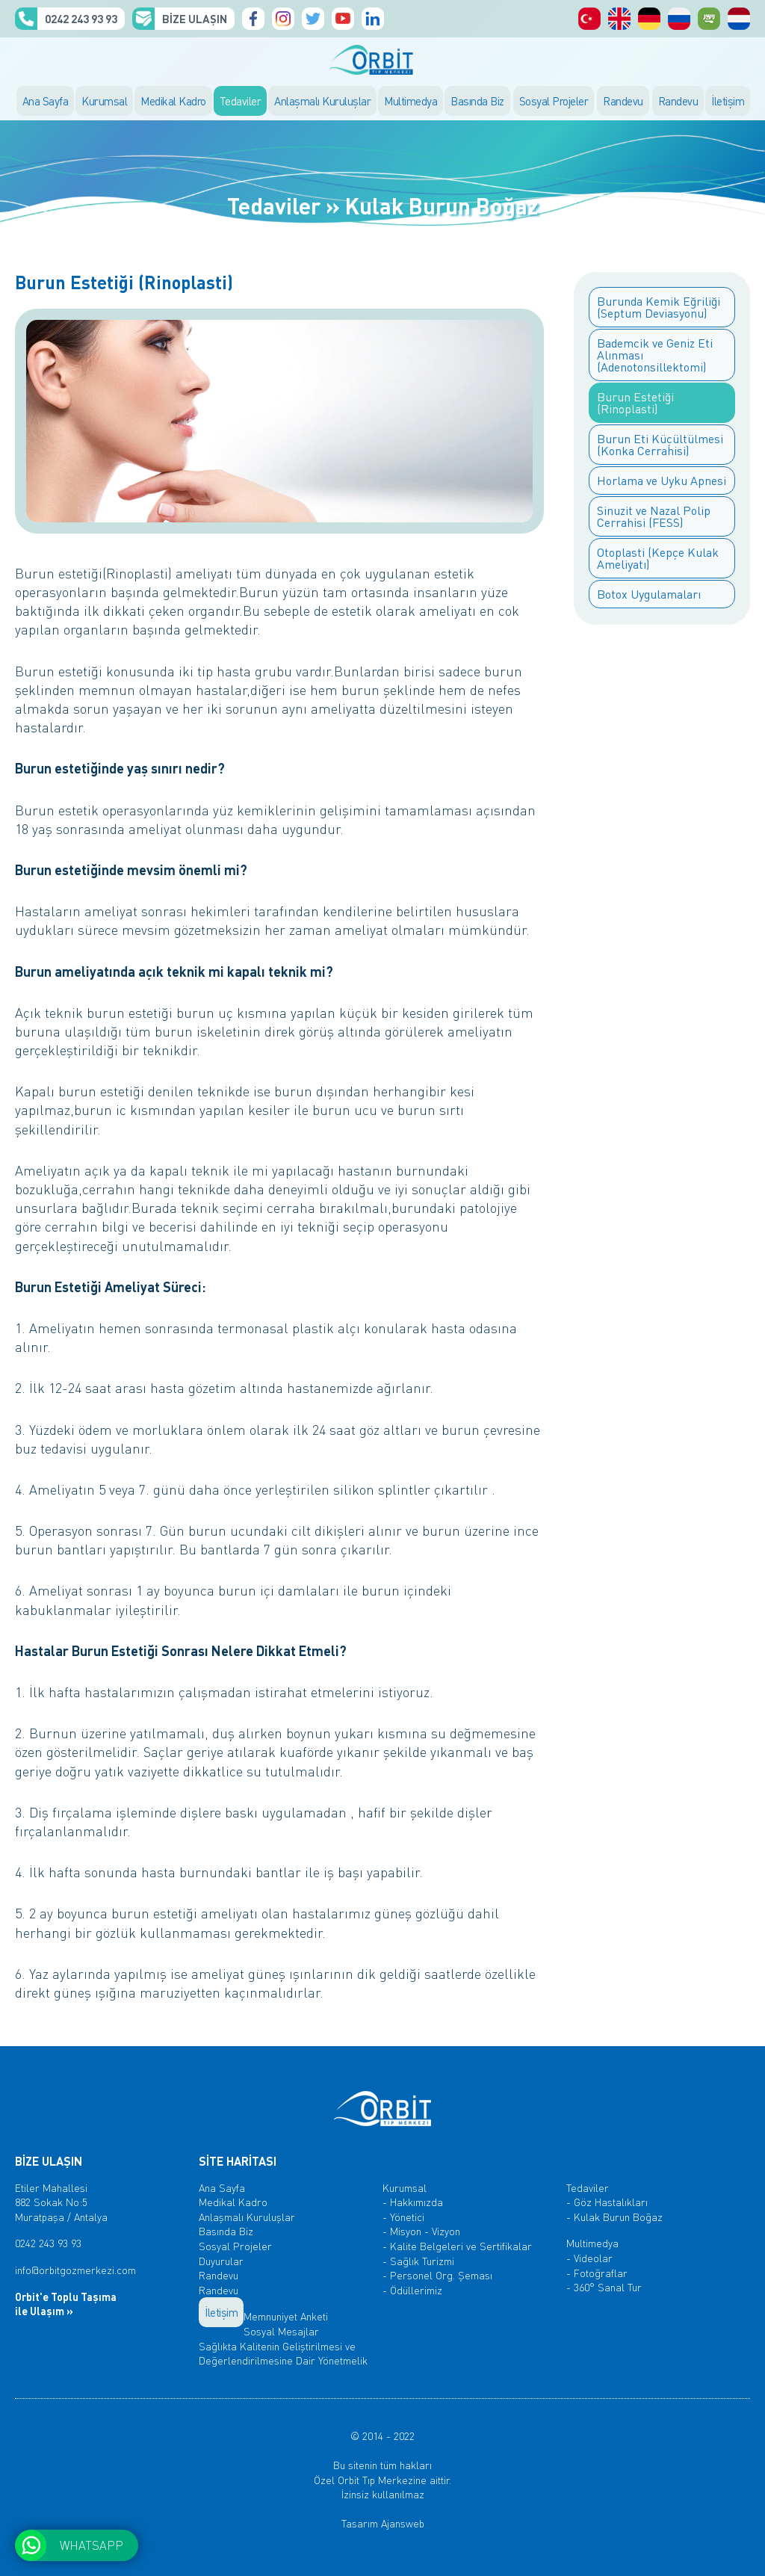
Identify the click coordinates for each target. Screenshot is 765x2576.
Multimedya (410, 100)
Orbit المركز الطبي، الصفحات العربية (709, 18)
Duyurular (221, 2260)
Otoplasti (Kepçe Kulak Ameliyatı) (658, 558)
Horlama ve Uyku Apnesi (661, 480)
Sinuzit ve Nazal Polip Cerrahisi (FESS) (653, 516)
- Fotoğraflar (597, 2272)
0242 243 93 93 (81, 18)
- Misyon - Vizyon (421, 2230)
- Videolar (589, 2257)
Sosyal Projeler (554, 100)
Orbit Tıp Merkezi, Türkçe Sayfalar (589, 18)
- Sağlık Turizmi (418, 2260)
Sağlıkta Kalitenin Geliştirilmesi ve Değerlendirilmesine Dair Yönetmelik (283, 2353)
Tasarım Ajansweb (382, 2523)
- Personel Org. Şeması (437, 2275)
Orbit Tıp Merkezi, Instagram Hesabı (283, 18)
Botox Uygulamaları (649, 594)
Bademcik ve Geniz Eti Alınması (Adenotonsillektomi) (655, 354)
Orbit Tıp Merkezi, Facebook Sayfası (253, 18)
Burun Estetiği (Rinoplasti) (635, 402)
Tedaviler (240, 100)
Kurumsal (104, 100)
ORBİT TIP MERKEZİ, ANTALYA (382, 60)
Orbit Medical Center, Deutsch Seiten (649, 18)
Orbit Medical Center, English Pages (619, 18)
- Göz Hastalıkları (607, 2201)
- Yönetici (403, 2216)
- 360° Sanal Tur (604, 2287)
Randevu (623, 100)
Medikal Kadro (173, 100)
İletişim (727, 100)
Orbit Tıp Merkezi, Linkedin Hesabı (373, 18)
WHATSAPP (91, 2545)
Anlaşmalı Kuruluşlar (322, 100)
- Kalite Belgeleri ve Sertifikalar (457, 2245)
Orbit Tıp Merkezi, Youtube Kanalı (343, 18)
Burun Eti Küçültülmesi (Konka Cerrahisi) (660, 444)
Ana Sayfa (45, 100)
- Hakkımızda (412, 2201)
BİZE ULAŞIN (194, 18)
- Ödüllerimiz (412, 2290)
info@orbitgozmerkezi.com (75, 2269)
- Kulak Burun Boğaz (614, 2216)
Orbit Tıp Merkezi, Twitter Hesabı (313, 18)
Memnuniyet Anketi (286, 2316)
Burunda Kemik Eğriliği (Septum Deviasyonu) (658, 307)
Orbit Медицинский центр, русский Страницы (679, 18)
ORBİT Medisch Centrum (739, 18)
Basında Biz (477, 100)
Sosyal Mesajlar (281, 2331)
